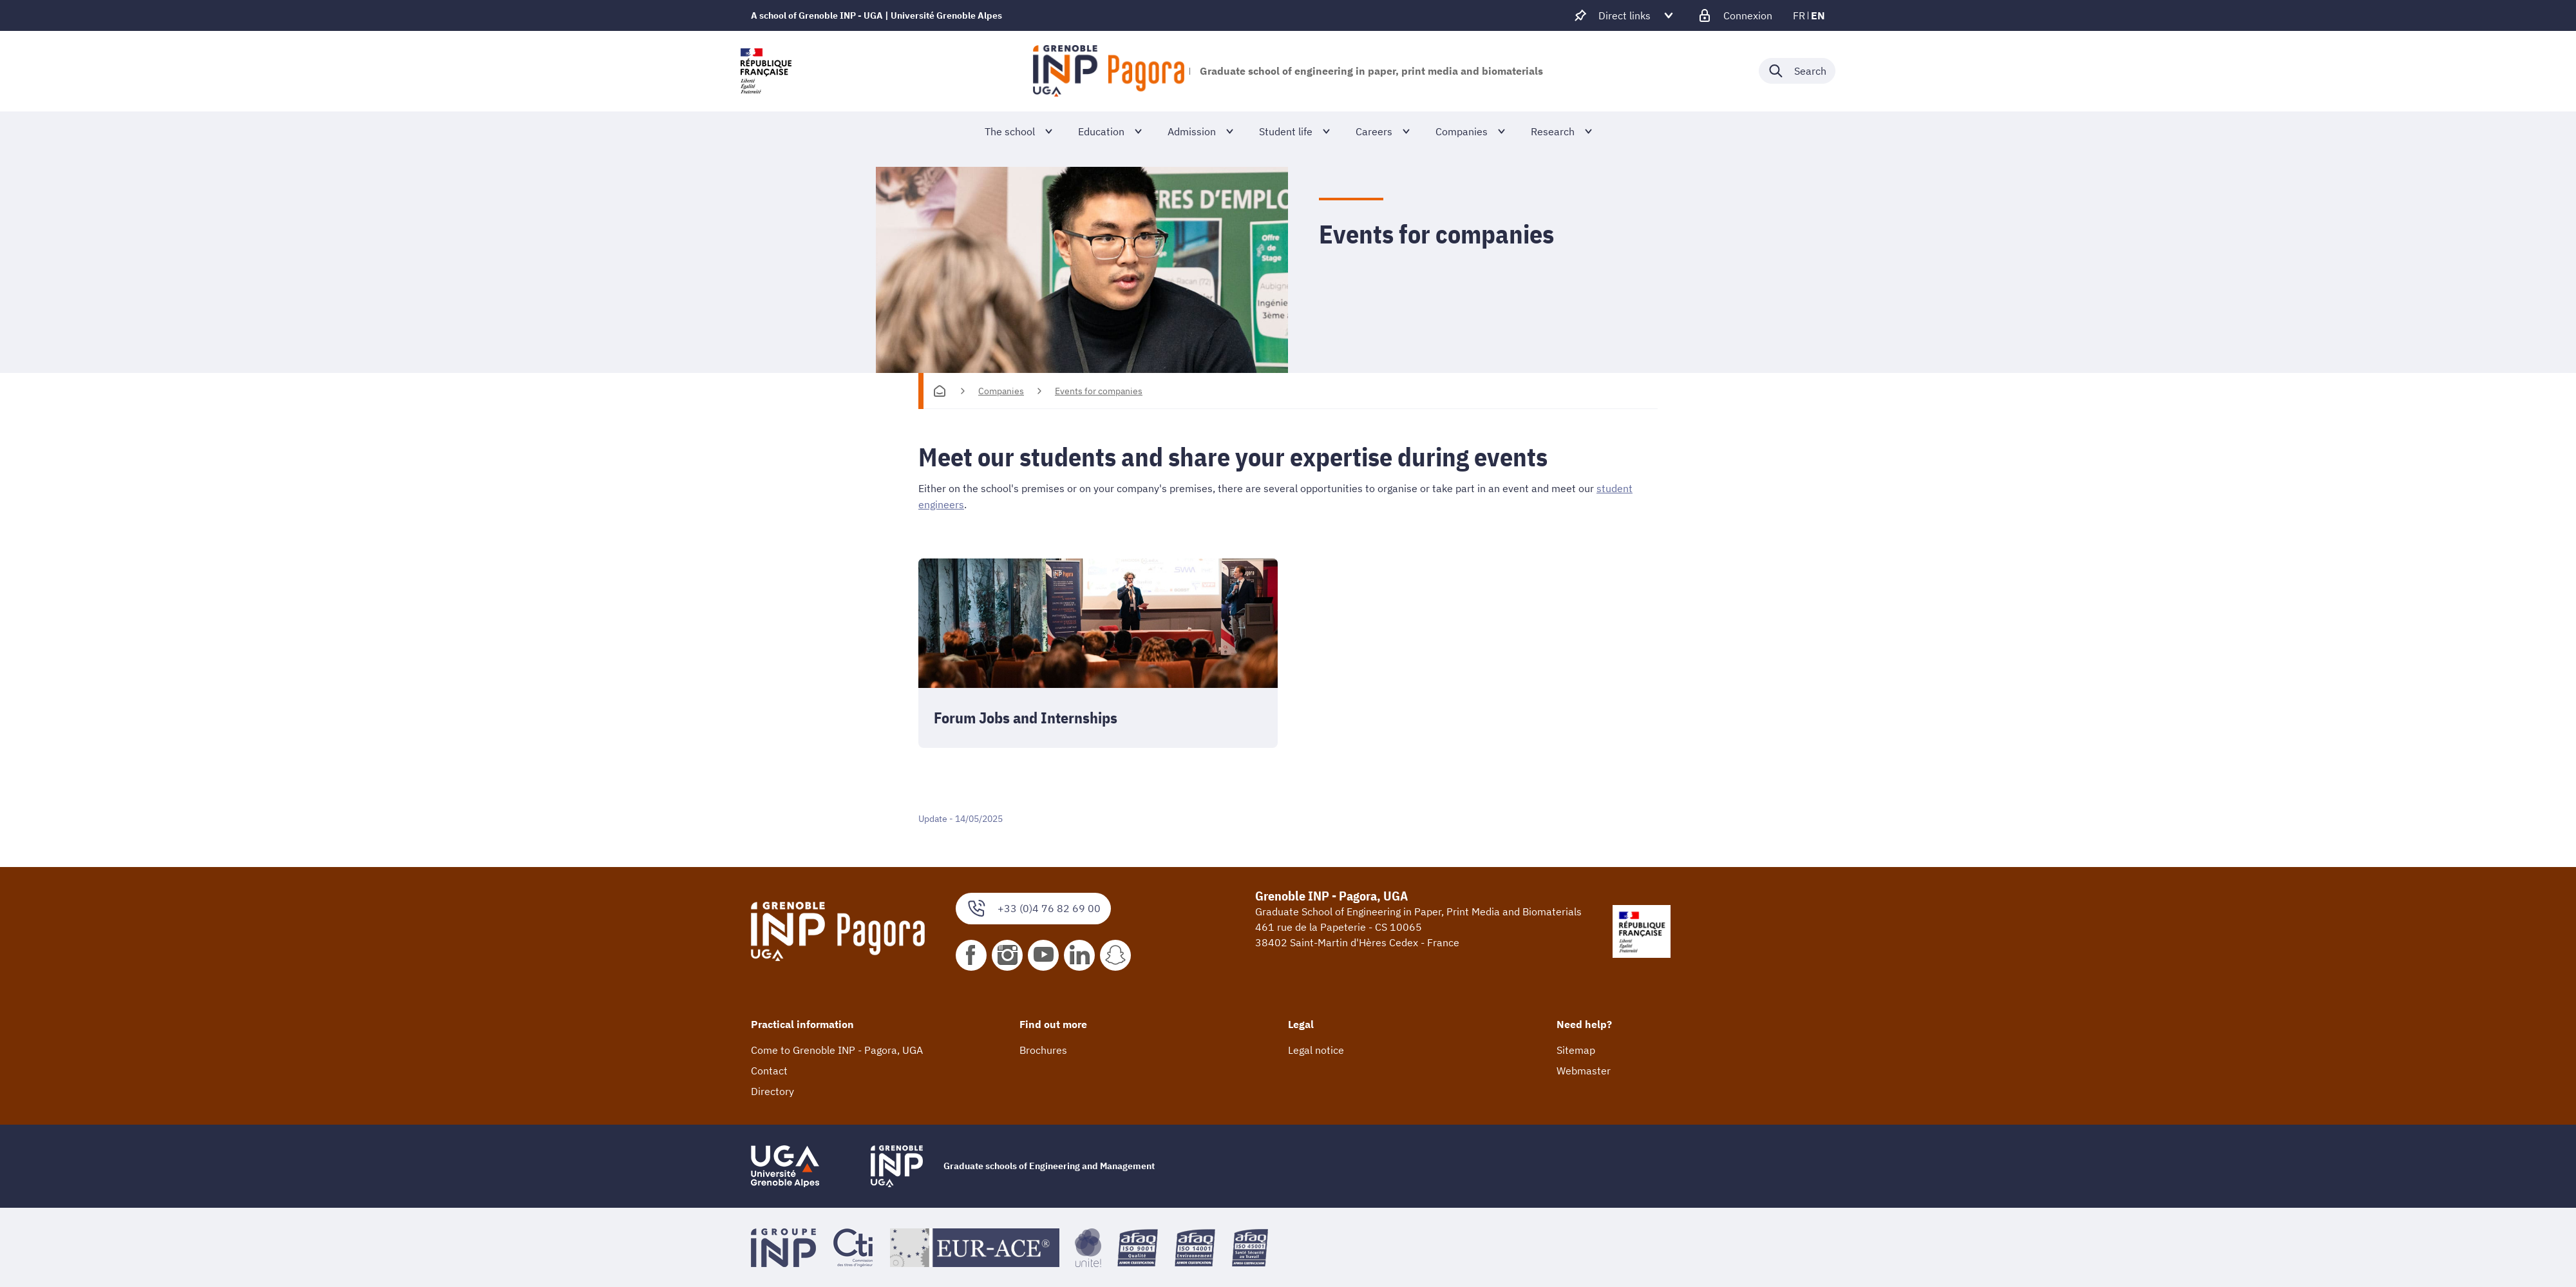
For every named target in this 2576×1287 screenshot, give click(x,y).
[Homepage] (939, 391)
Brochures (1043, 1049)
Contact (769, 1069)
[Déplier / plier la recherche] (1797, 71)
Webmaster (1584, 1069)
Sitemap (1576, 1049)
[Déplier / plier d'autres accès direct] (1624, 15)
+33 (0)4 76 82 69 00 (1033, 908)
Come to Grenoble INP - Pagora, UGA (837, 1049)
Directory (772, 1090)
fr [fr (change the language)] (1799, 15)
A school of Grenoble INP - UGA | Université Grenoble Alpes (876, 15)
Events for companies (1098, 391)
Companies (1001, 391)
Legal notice (1316, 1049)
